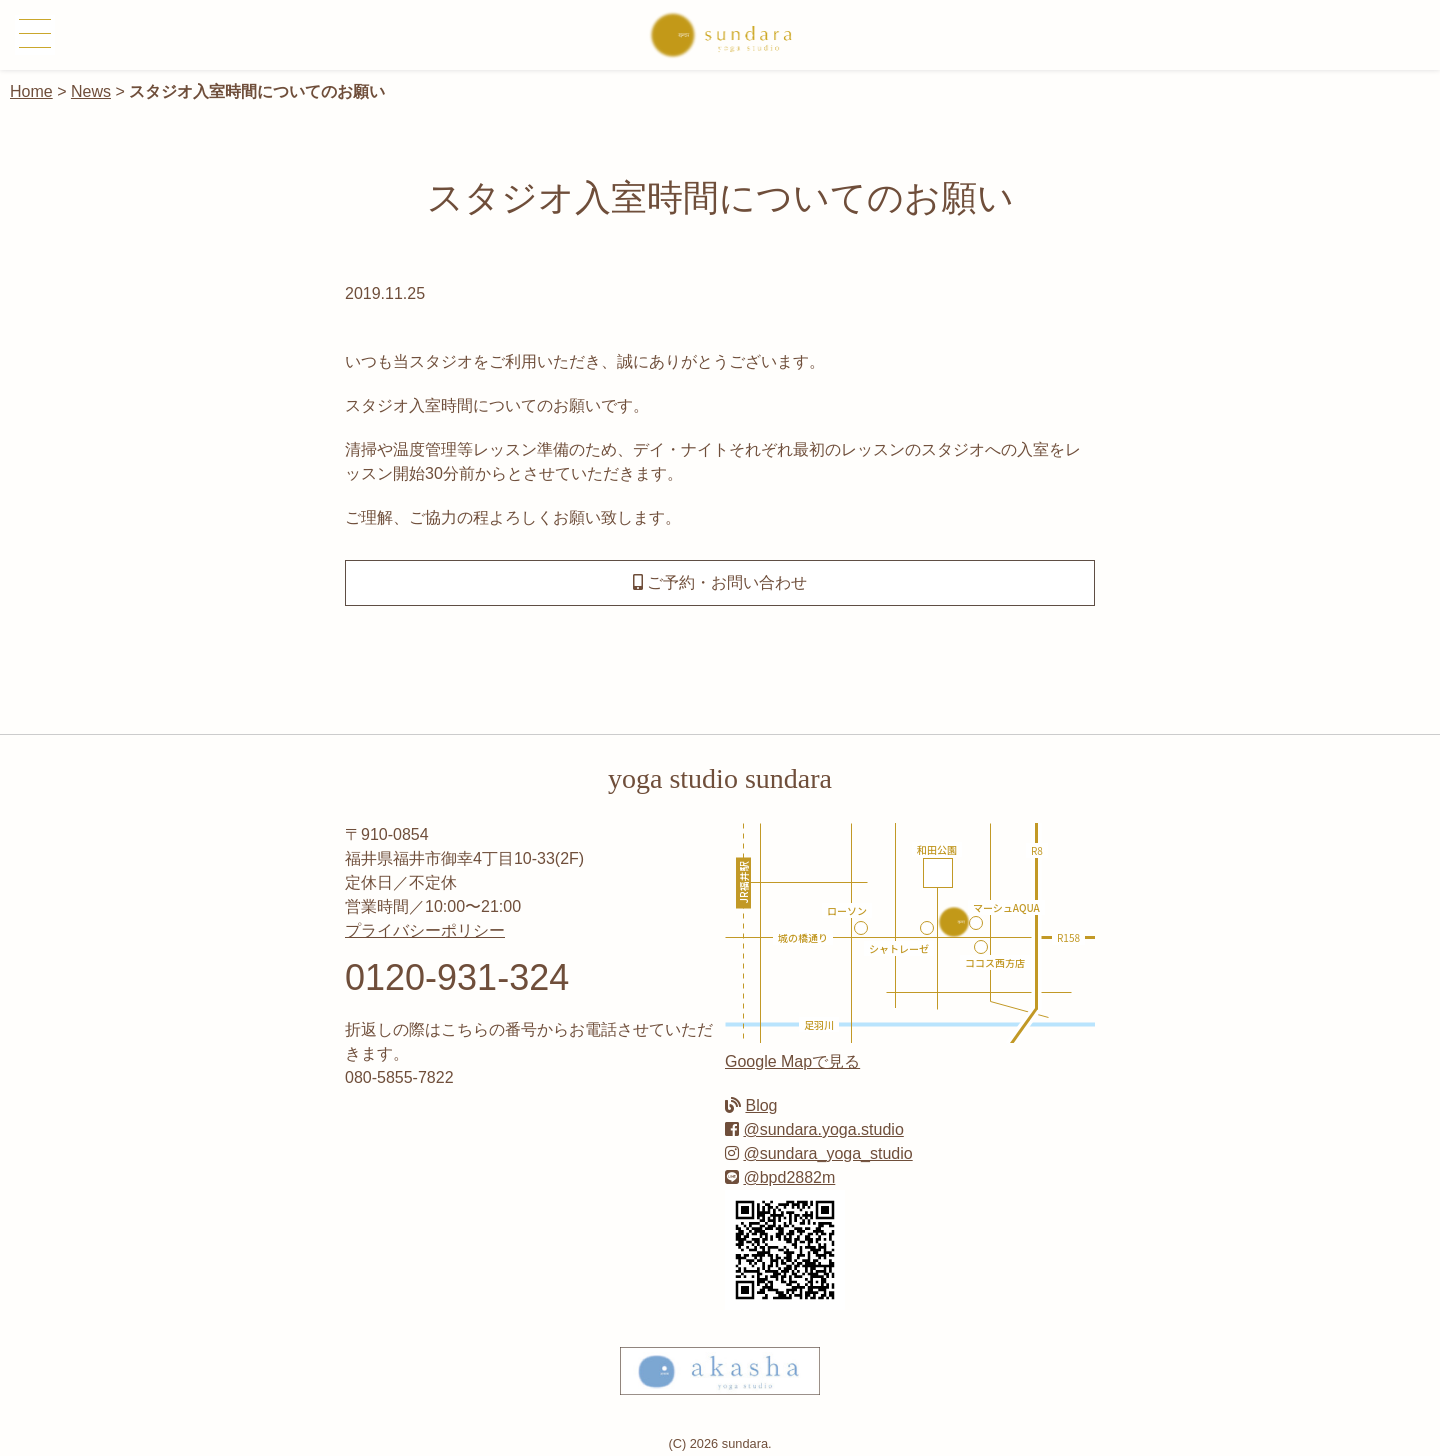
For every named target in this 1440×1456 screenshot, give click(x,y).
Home (31, 91)
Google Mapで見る (792, 1061)
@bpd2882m (789, 1177)
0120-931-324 (457, 977)
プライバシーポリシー (425, 930)
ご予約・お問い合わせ (720, 582)
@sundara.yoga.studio (823, 1129)
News (91, 91)
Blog (761, 1105)
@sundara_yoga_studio (827, 1153)
